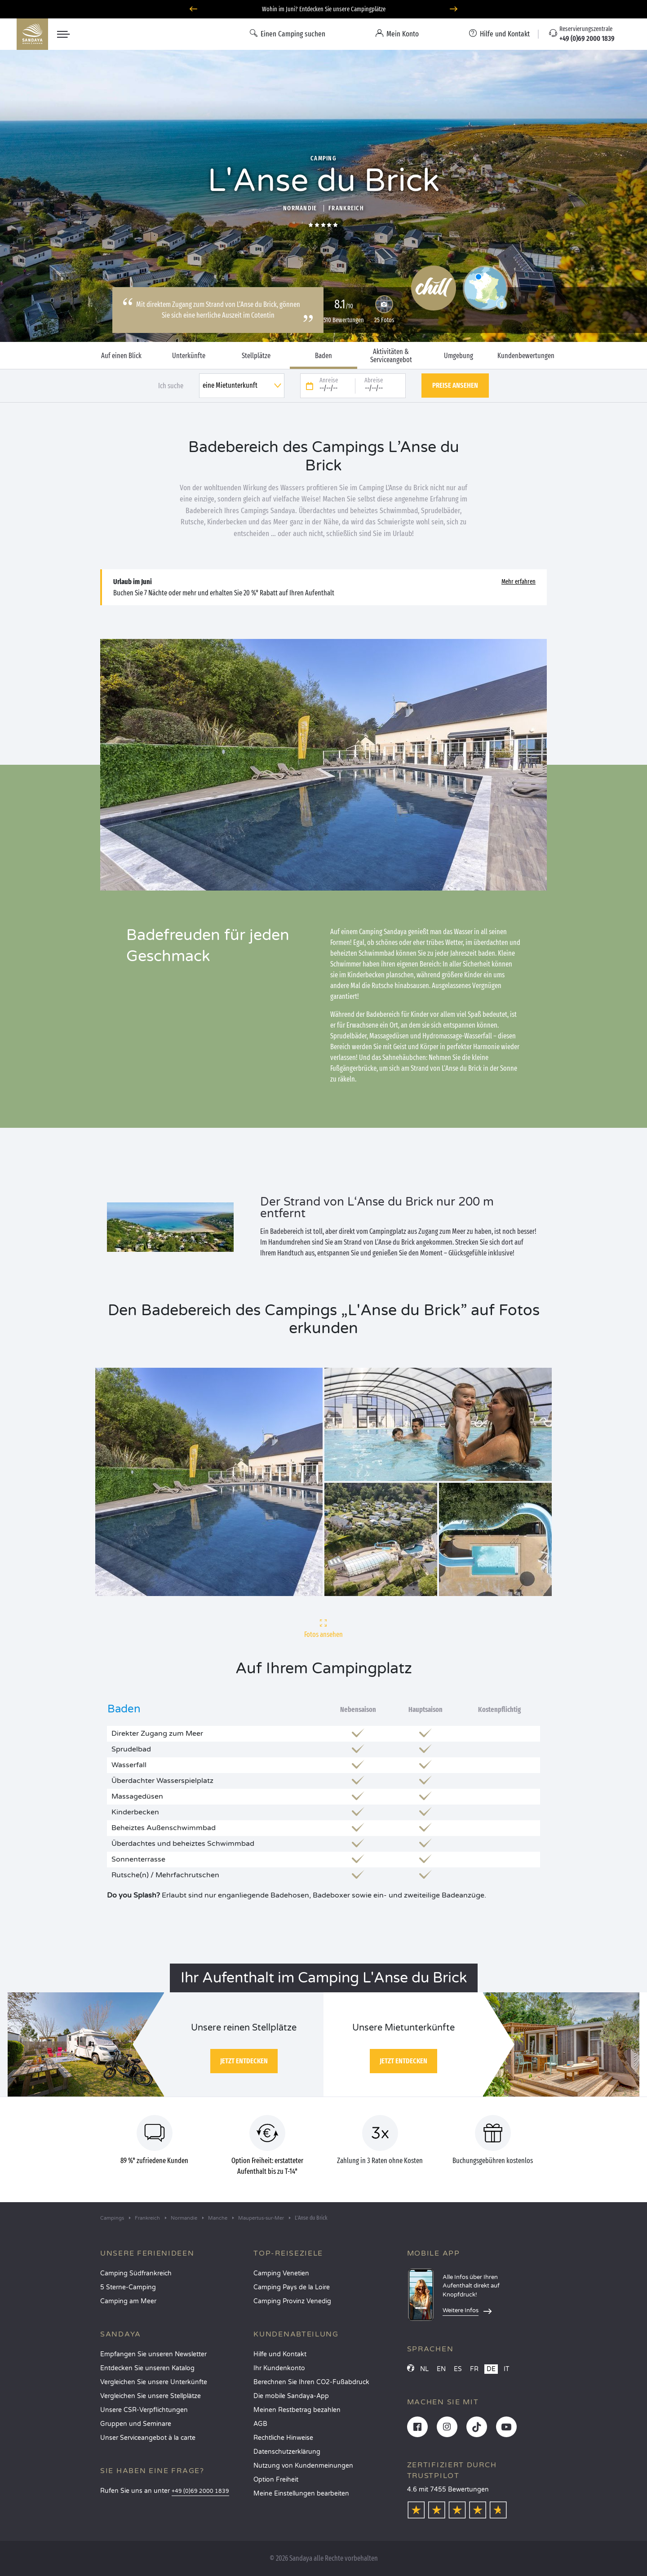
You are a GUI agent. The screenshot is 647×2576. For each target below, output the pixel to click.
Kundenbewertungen (525, 356)
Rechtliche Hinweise (283, 2438)
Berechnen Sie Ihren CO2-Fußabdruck (311, 2382)
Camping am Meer (128, 2301)
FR (474, 2369)
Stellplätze (256, 356)
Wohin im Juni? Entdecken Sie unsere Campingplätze (324, 9)
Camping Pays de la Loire (291, 2287)
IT (507, 2369)
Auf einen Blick (121, 356)
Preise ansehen (455, 385)
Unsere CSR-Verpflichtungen (144, 2410)
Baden (323, 356)
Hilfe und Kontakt (279, 2354)
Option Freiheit (275, 2479)
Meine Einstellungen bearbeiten (301, 2493)
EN (441, 2369)
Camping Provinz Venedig (292, 2301)
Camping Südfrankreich (136, 2273)
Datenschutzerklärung (286, 2452)
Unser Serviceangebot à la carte (147, 2438)
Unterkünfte (188, 356)
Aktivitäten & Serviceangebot (391, 356)
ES (458, 2369)
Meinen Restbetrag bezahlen (297, 2410)
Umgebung (458, 356)
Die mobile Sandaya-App (291, 2396)
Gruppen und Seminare (135, 2424)
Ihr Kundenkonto (279, 2368)
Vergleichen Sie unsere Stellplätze (150, 2396)
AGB (260, 2424)
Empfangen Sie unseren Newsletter (153, 2354)
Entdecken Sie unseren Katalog (147, 2368)
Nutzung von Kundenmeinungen (303, 2466)
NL (424, 2369)
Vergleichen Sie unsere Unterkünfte (153, 2382)
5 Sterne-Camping (128, 2287)
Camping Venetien (281, 2273)
